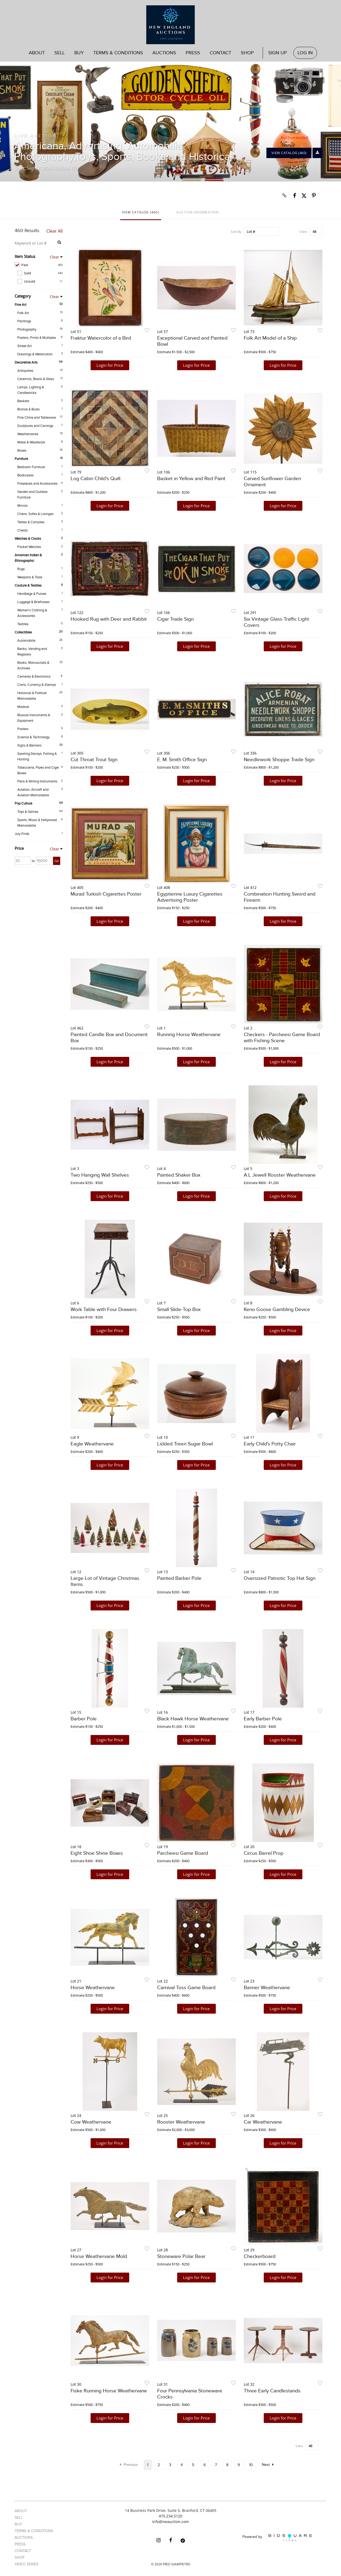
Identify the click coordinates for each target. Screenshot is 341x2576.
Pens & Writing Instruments (37, 781)
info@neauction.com (170, 2521)
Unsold (40, 281)
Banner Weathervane (267, 1988)
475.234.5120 (170, 2516)
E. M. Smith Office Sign (182, 760)
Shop (247, 53)
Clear (54, 256)
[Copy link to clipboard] (284, 195)
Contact (220, 53)
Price (19, 848)
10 (251, 2465)
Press (193, 53)
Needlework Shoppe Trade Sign (279, 760)
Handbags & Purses (31, 594)
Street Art (24, 346)
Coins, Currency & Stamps (36, 685)
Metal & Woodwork (31, 442)
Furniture (21, 459)
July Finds (22, 834)
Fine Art (20, 305)
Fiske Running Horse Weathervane (109, 2391)
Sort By (236, 232)
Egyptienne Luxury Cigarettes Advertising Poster (189, 897)
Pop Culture (23, 803)
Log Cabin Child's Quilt (96, 479)
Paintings (24, 321)
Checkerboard (259, 2256)
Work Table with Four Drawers (104, 1309)
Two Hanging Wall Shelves (100, 1175)
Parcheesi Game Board (182, 1853)
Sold (40, 273)
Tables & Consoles (30, 522)
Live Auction (36, 135)
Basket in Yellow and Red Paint (191, 479)
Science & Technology (33, 737)
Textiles (23, 624)
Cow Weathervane (91, 2122)
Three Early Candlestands (272, 2391)
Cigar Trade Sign (175, 619)
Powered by (277, 2537)
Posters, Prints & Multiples (36, 338)
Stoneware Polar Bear (181, 2256)
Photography (26, 329)
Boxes (21, 450)
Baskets (23, 401)
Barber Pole (84, 1719)
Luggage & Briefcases (33, 602)
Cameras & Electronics (34, 676)
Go (56, 860)
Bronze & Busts (28, 409)
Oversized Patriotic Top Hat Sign (279, 1578)
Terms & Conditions (118, 53)
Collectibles (23, 632)
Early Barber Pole (263, 1719)
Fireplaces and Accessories (37, 483)
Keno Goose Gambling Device (277, 1309)
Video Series (26, 2564)
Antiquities (25, 371)
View (303, 232)
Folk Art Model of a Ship (270, 338)
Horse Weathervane (93, 1988)
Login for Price (109, 365)
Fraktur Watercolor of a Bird (101, 338)
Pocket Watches (29, 547)
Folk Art (23, 313)
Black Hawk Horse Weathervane (193, 1719)
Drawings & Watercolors (34, 354)
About (37, 53)
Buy (79, 53)
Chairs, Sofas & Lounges (35, 514)
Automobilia (26, 640)
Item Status (25, 256)
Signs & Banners (29, 745)
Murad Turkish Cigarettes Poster (106, 894)
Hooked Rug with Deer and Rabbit (109, 619)
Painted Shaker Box (178, 1175)
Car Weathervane (263, 2122)
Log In (305, 53)
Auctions (164, 53)
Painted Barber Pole (179, 1578)
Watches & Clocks (28, 539)
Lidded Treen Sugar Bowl (185, 1444)
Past (39, 264)
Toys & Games (27, 812)
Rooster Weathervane (181, 2122)
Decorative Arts (26, 362)
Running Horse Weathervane (189, 1035)
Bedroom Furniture (31, 467)
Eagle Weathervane (92, 1444)
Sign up (277, 53)
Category (23, 296)
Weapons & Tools (29, 577)
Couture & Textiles (28, 585)
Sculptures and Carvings (35, 426)
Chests (22, 530)
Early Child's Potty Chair (270, 1444)
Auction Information (197, 212)
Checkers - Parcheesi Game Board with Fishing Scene (282, 1038)
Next (268, 2464)
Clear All (54, 231)
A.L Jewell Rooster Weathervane (280, 1175)
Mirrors (22, 506)
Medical (23, 707)
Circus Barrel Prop (263, 1853)
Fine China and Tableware (36, 417)
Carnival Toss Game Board (186, 1988)
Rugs (21, 569)
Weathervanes (27, 434)
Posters (23, 729)
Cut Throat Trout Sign (94, 760)
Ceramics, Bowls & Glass (35, 379)
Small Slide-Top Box (179, 1309)
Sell (59, 53)
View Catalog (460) (289, 152)
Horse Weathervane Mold (99, 2256)
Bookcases (25, 475)
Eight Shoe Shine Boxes (97, 1853)
